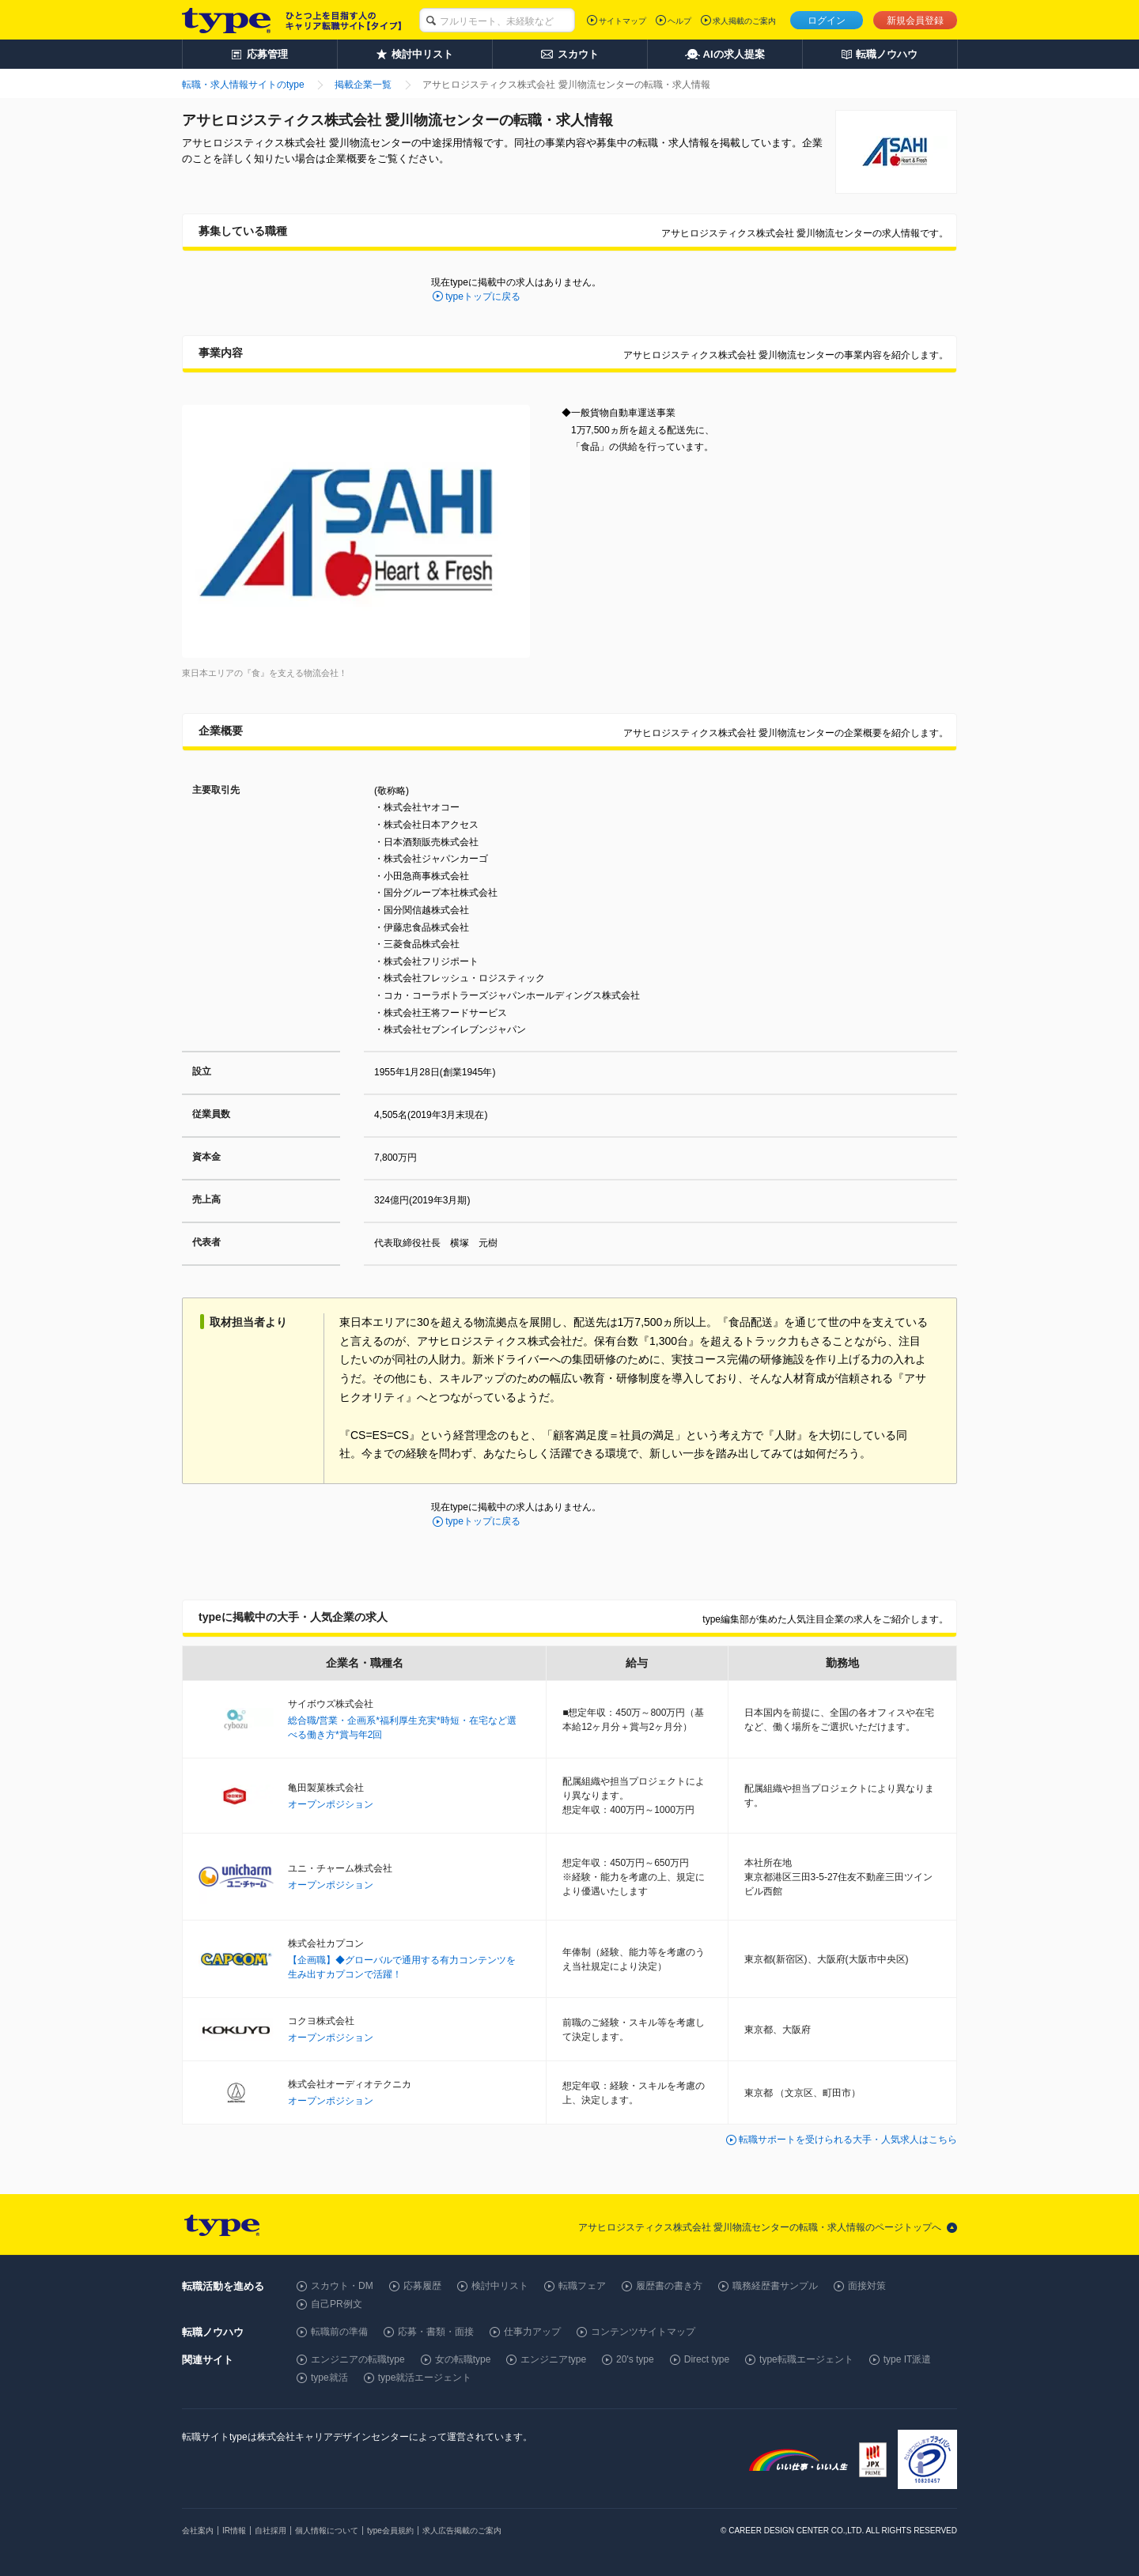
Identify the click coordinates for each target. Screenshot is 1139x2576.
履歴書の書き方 (669, 2285)
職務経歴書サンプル (775, 2285)
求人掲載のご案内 (744, 21)
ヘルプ (679, 21)
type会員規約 (390, 2530)
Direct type (706, 2359)
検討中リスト (499, 2285)
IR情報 (234, 2530)
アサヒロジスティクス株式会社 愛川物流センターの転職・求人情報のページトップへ (759, 2227)
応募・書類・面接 (436, 2331)
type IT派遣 (908, 2359)
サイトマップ (622, 21)
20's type (635, 2359)
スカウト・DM (342, 2285)
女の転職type (463, 2359)
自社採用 (270, 2530)
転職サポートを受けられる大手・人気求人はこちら (848, 2139)
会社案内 (198, 2530)
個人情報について (326, 2530)
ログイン (827, 20)
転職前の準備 (339, 2331)
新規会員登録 (915, 20)
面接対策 (867, 2285)
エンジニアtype (553, 2359)
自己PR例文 (336, 2304)
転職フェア (582, 2285)
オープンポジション (330, 1804)
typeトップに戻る (482, 296)
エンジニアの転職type (358, 2359)
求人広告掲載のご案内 (461, 2530)
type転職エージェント (806, 2359)
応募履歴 (422, 2285)
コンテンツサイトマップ (643, 2331)
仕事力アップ (532, 2331)
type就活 (329, 2377)
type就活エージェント (425, 2377)
